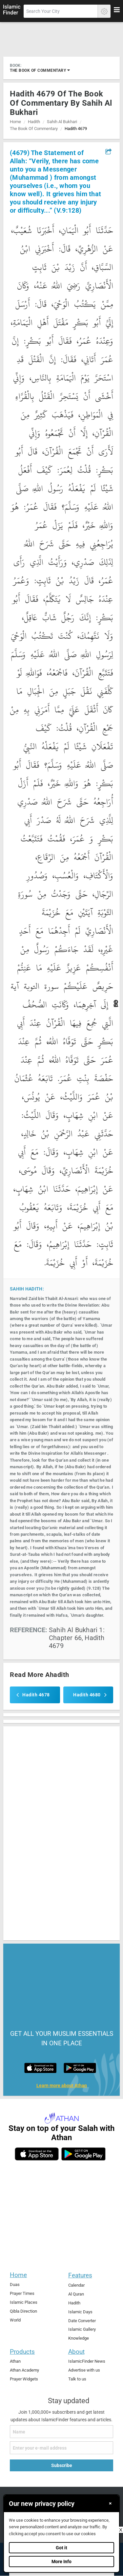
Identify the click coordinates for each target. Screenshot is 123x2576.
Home (15, 121)
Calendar (76, 2285)
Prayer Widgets (24, 2379)
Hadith (34, 121)
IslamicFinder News (86, 2361)
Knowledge (78, 2338)
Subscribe (61, 2465)
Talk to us (77, 2379)
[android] (83, 2154)
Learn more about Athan (61, 2085)
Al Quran (76, 2294)
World (15, 2320)
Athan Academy (24, 2370)
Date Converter (82, 2320)
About (76, 2351)
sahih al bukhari (62, 121)
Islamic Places (23, 2302)
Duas (15, 2284)
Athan (15, 2361)
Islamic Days (80, 2311)
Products (22, 2351)
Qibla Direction (23, 2311)
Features (80, 2275)
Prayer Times (22, 2293)
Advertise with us (84, 2370)
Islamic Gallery (82, 2329)
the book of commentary (40, 70)
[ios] (37, 2154)
